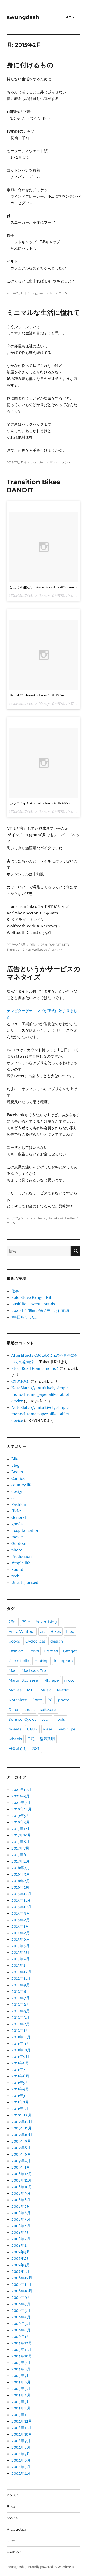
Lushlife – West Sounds (33, 1304)
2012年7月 (20, 1998)
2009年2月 (21, 2160)
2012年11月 (21, 1978)
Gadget (70, 1651)
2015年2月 (20, 1919)
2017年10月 (21, 1835)
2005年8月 (20, 2369)
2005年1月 (20, 2414)
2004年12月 (21, 2421)
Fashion (18, 1504)
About (12, 2495)
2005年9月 (21, 2362)
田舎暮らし (18, 1748)
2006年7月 (20, 2304)
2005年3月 (20, 2401)
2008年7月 (20, 2206)
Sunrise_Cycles (22, 1719)
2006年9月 (21, 2297)
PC (50, 1700)
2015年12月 (21, 1893)
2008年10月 (21, 2186)
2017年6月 (20, 1854)
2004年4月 (20, 2473)
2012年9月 (20, 1985)
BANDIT (55, 944)
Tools (60, 1719)
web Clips (67, 1729)
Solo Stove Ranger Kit (31, 1297)
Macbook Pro (34, 1670)
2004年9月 (21, 2440)
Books (17, 1472)
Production (21, 1556)
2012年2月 (20, 2024)
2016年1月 (20, 1887)
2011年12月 (21, 2037)
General (18, 1517)
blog (33, 293)
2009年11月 (21, 2128)
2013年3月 (20, 1952)
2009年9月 (21, 2141)
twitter (70, 1218)
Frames (51, 1651)
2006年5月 (21, 2310)
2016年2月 (20, 1880)
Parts (37, 1700)
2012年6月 (20, 2004)
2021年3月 (20, 1796)
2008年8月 (20, 2199)
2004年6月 (21, 2460)
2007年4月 (20, 2258)
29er (26, 1622)
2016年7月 (20, 1867)
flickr (16, 1511)
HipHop (41, 1661)
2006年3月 (20, 2323)
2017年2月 (20, 1861)
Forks (34, 1651)
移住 (36, 1748)
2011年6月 (20, 2076)
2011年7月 (20, 2069)
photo (17, 1550)
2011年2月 (20, 2102)
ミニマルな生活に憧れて (43, 313)
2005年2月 (20, 2408)
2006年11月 (21, 2284)
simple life (47, 293)
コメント (65, 293)
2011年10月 (21, 2050)
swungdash (23, 17)
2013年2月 (20, 1958)
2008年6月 (21, 2212)
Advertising (46, 1622)
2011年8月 (20, 2063)
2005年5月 (20, 2388)
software (48, 1709)
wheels (15, 1739)
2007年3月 (20, 2265)
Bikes (56, 1631)
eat (14, 1498)
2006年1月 (20, 2336)
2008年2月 (20, 2238)
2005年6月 (21, 2382)
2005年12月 (21, 2343)
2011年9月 (20, 2056)
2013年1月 (20, 1965)
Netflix (63, 1690)
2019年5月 (20, 1815)
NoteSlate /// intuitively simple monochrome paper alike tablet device (40, 1394)
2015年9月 (20, 1913)
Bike (33, 944)
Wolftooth (39, 949)
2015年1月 (20, 1926)
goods (17, 1524)
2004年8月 (20, 2447)
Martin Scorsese (23, 1680)
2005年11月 (21, 2349)
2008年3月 (20, 2232)
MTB (65, 944)
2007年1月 (20, 2271)
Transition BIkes (19, 949)
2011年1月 (19, 2108)
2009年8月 (21, 2147)
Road (13, 1709)
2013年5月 (20, 1945)
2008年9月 (21, 2193)
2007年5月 (20, 2251)
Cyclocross (35, 1641)
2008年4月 (20, 2225)
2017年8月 (20, 1841)
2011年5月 (20, 2082)
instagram (63, 1661)
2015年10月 (21, 1906)
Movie (17, 1537)
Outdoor (19, 1543)
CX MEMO (20, 1381)
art (42, 1631)
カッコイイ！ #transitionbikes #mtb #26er (40, 803)
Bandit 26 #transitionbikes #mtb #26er (37, 695)
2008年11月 (21, 2180)
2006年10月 (21, 2291)
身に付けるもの (30, 65)
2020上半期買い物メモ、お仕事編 (40, 1310)
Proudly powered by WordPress (51, 2567)
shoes (29, 1709)
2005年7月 (20, 2375)
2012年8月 (20, 1991)
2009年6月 (21, 2154)
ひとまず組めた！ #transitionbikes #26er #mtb (43, 587)
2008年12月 (21, 2173)
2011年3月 (20, 2095)
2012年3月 (20, 2017)
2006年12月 (21, 2278)
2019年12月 (21, 1809)
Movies (15, 1690)
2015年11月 (21, 1900)
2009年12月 (21, 2121)
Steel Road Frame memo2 (35, 1368)
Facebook (56, 1218)
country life (21, 1485)
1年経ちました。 (25, 1317)
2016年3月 (20, 1874)
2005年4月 (20, 2395)
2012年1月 (20, 2030)
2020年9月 (21, 1802)
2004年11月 (21, 2427)
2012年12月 (21, 1971)
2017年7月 (20, 1848)
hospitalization (25, 1530)
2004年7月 (20, 2453)
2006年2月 (21, 2330)
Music (46, 1690)
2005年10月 (21, 2356)
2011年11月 (20, 2043)
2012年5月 (20, 2011)
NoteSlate (18, 1700)
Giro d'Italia (19, 1661)
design (17, 1491)
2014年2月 (20, 1932)
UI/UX (32, 1729)
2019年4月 (20, 1822)
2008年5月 (20, 2219)
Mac (12, 1670)
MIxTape (51, 1680)
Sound (17, 1569)
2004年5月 (20, 2466)
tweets (15, 1729)
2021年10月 (21, 1789)
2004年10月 (21, 2434)
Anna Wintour (22, 1631)
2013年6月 (20, 1939)
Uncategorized (24, 1582)
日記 (31, 1739)
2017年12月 (21, 1828)
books (14, 1641)
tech (41, 1218)
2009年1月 (20, 2167)
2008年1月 (20, 2245)
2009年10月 (21, 2134)
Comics (18, 1478)
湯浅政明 (47, 1739)
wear (47, 1729)
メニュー (71, 17)
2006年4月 (21, 2317)
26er (44, 944)
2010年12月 (21, 2115)
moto (69, 1680)
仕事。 (17, 1291)
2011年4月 (20, 2089)
